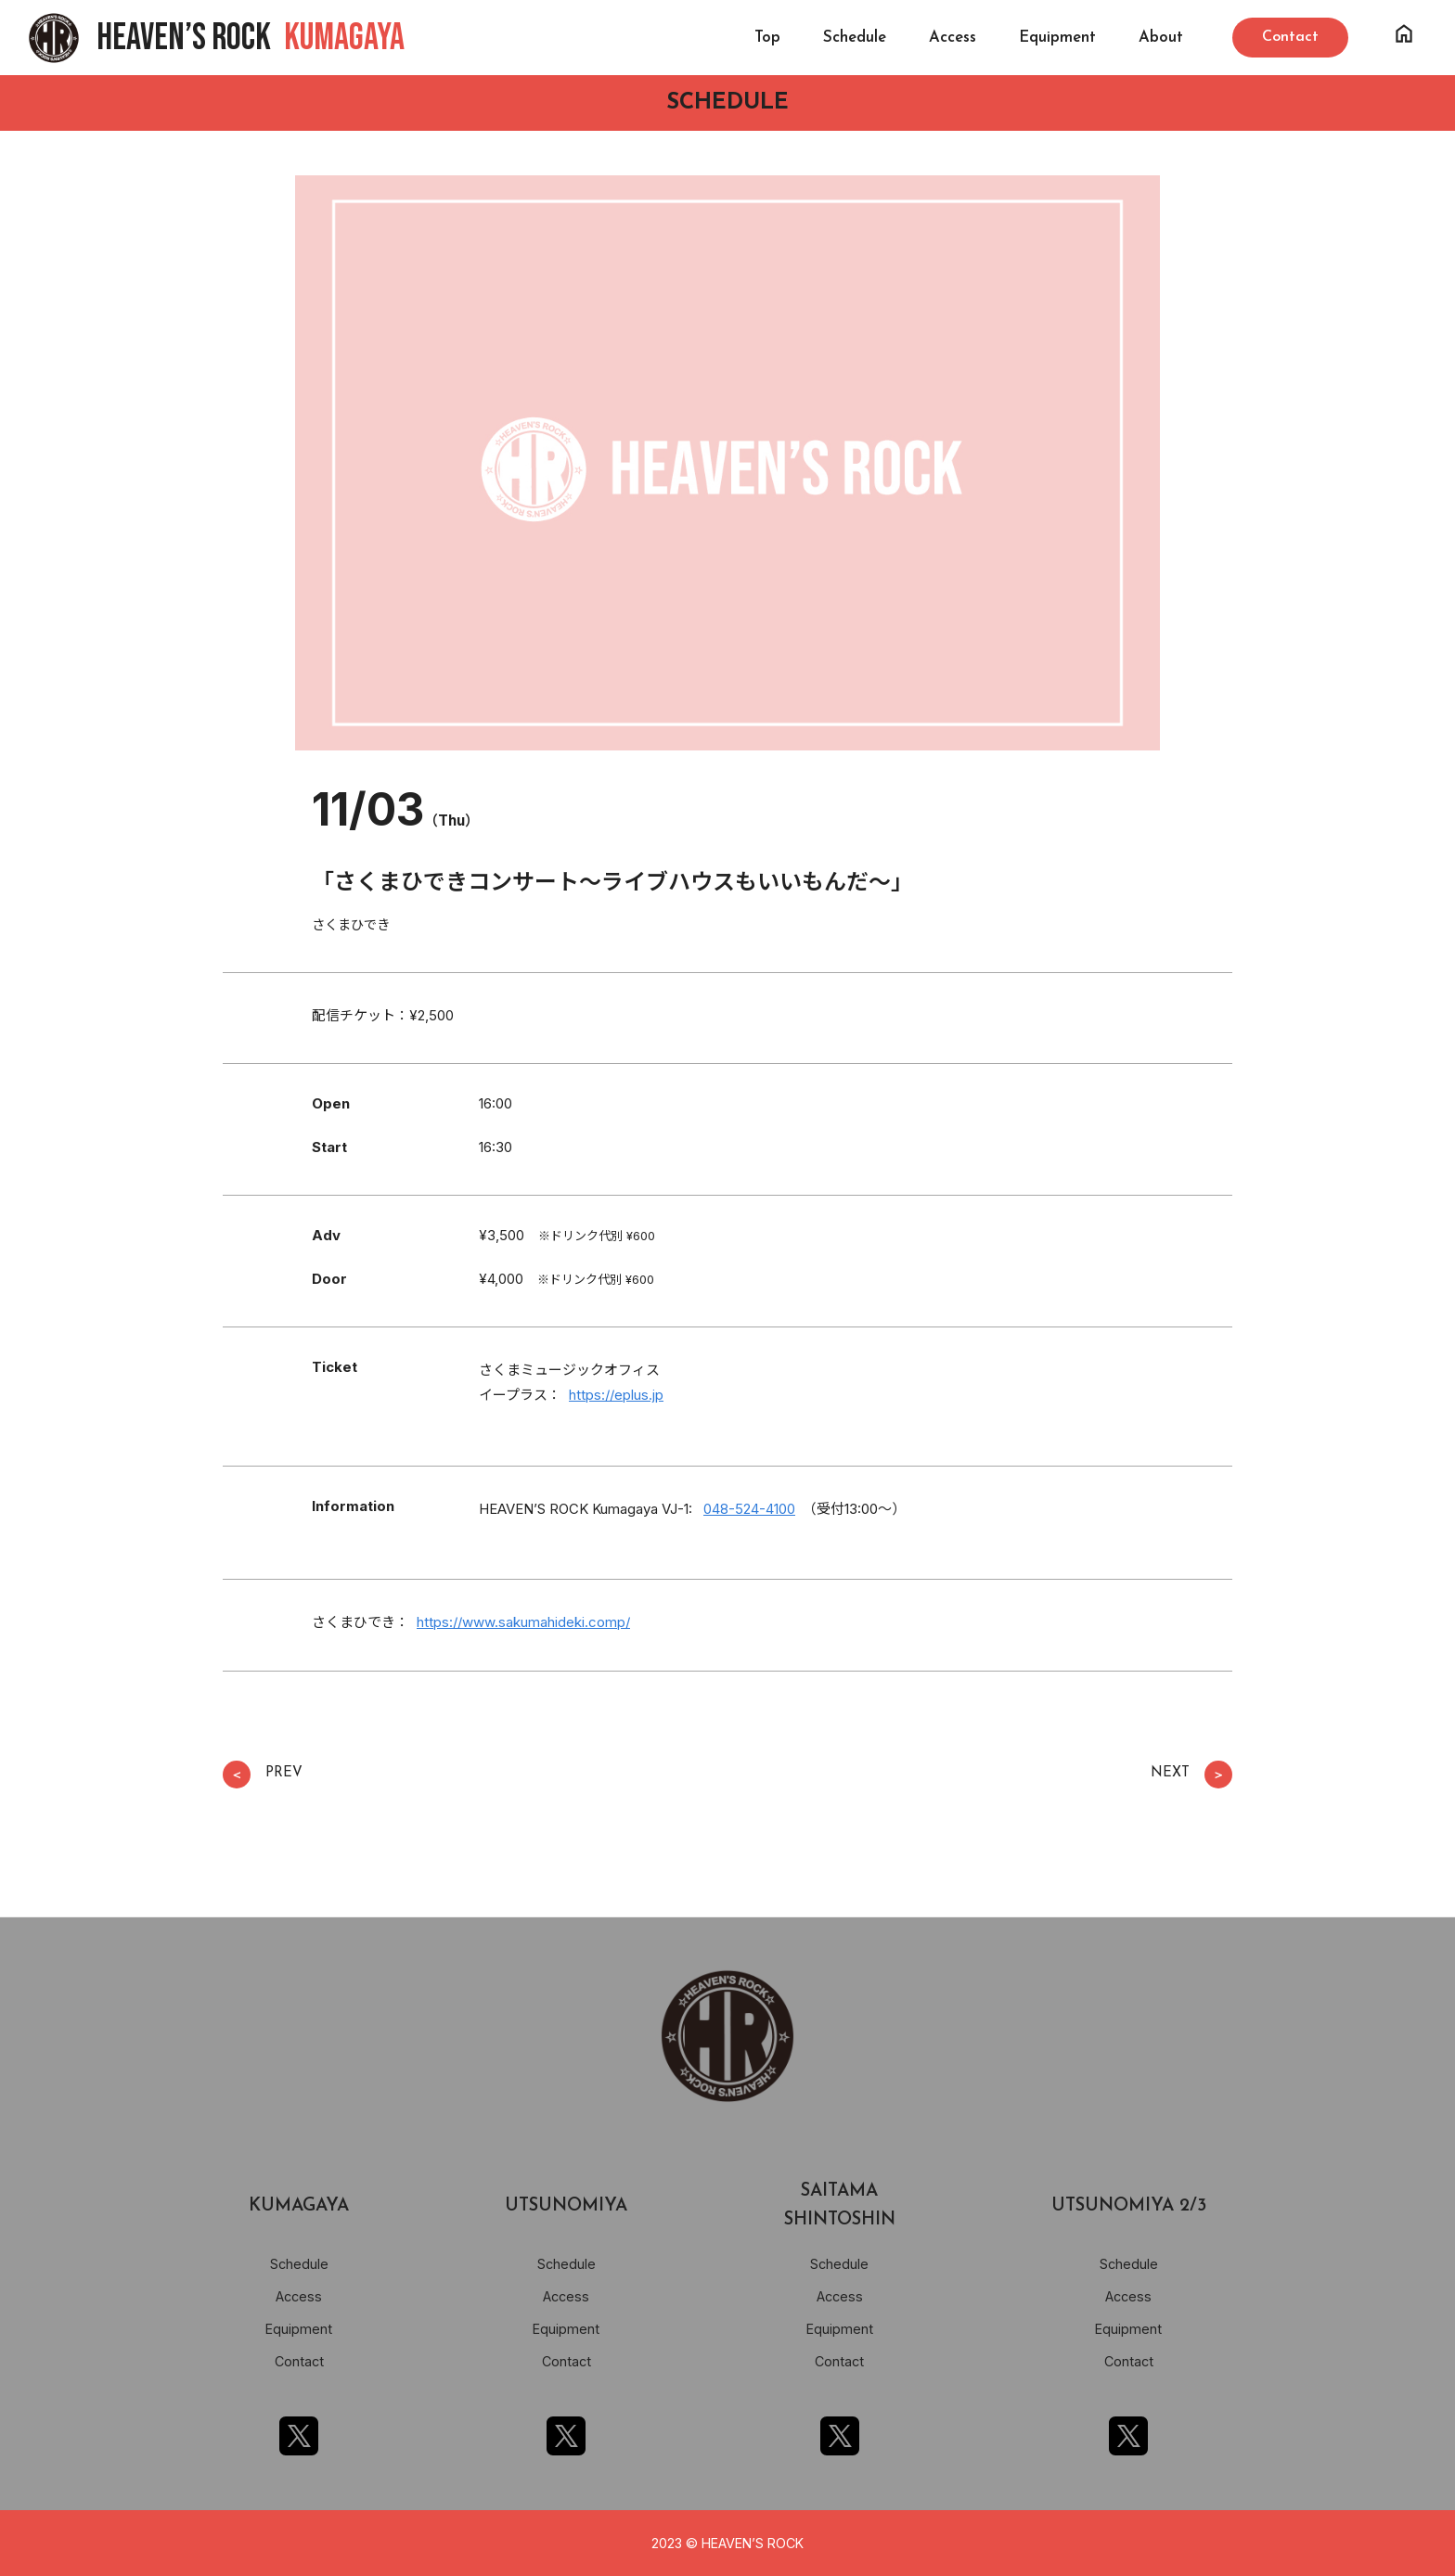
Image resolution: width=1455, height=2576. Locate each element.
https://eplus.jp (616, 1394)
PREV (263, 1774)
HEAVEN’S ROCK (251, 38)
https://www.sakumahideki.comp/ (523, 1622)
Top (767, 37)
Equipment (1057, 37)
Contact (299, 2361)
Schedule (854, 37)
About (1161, 37)
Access (952, 37)
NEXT (1191, 1774)
